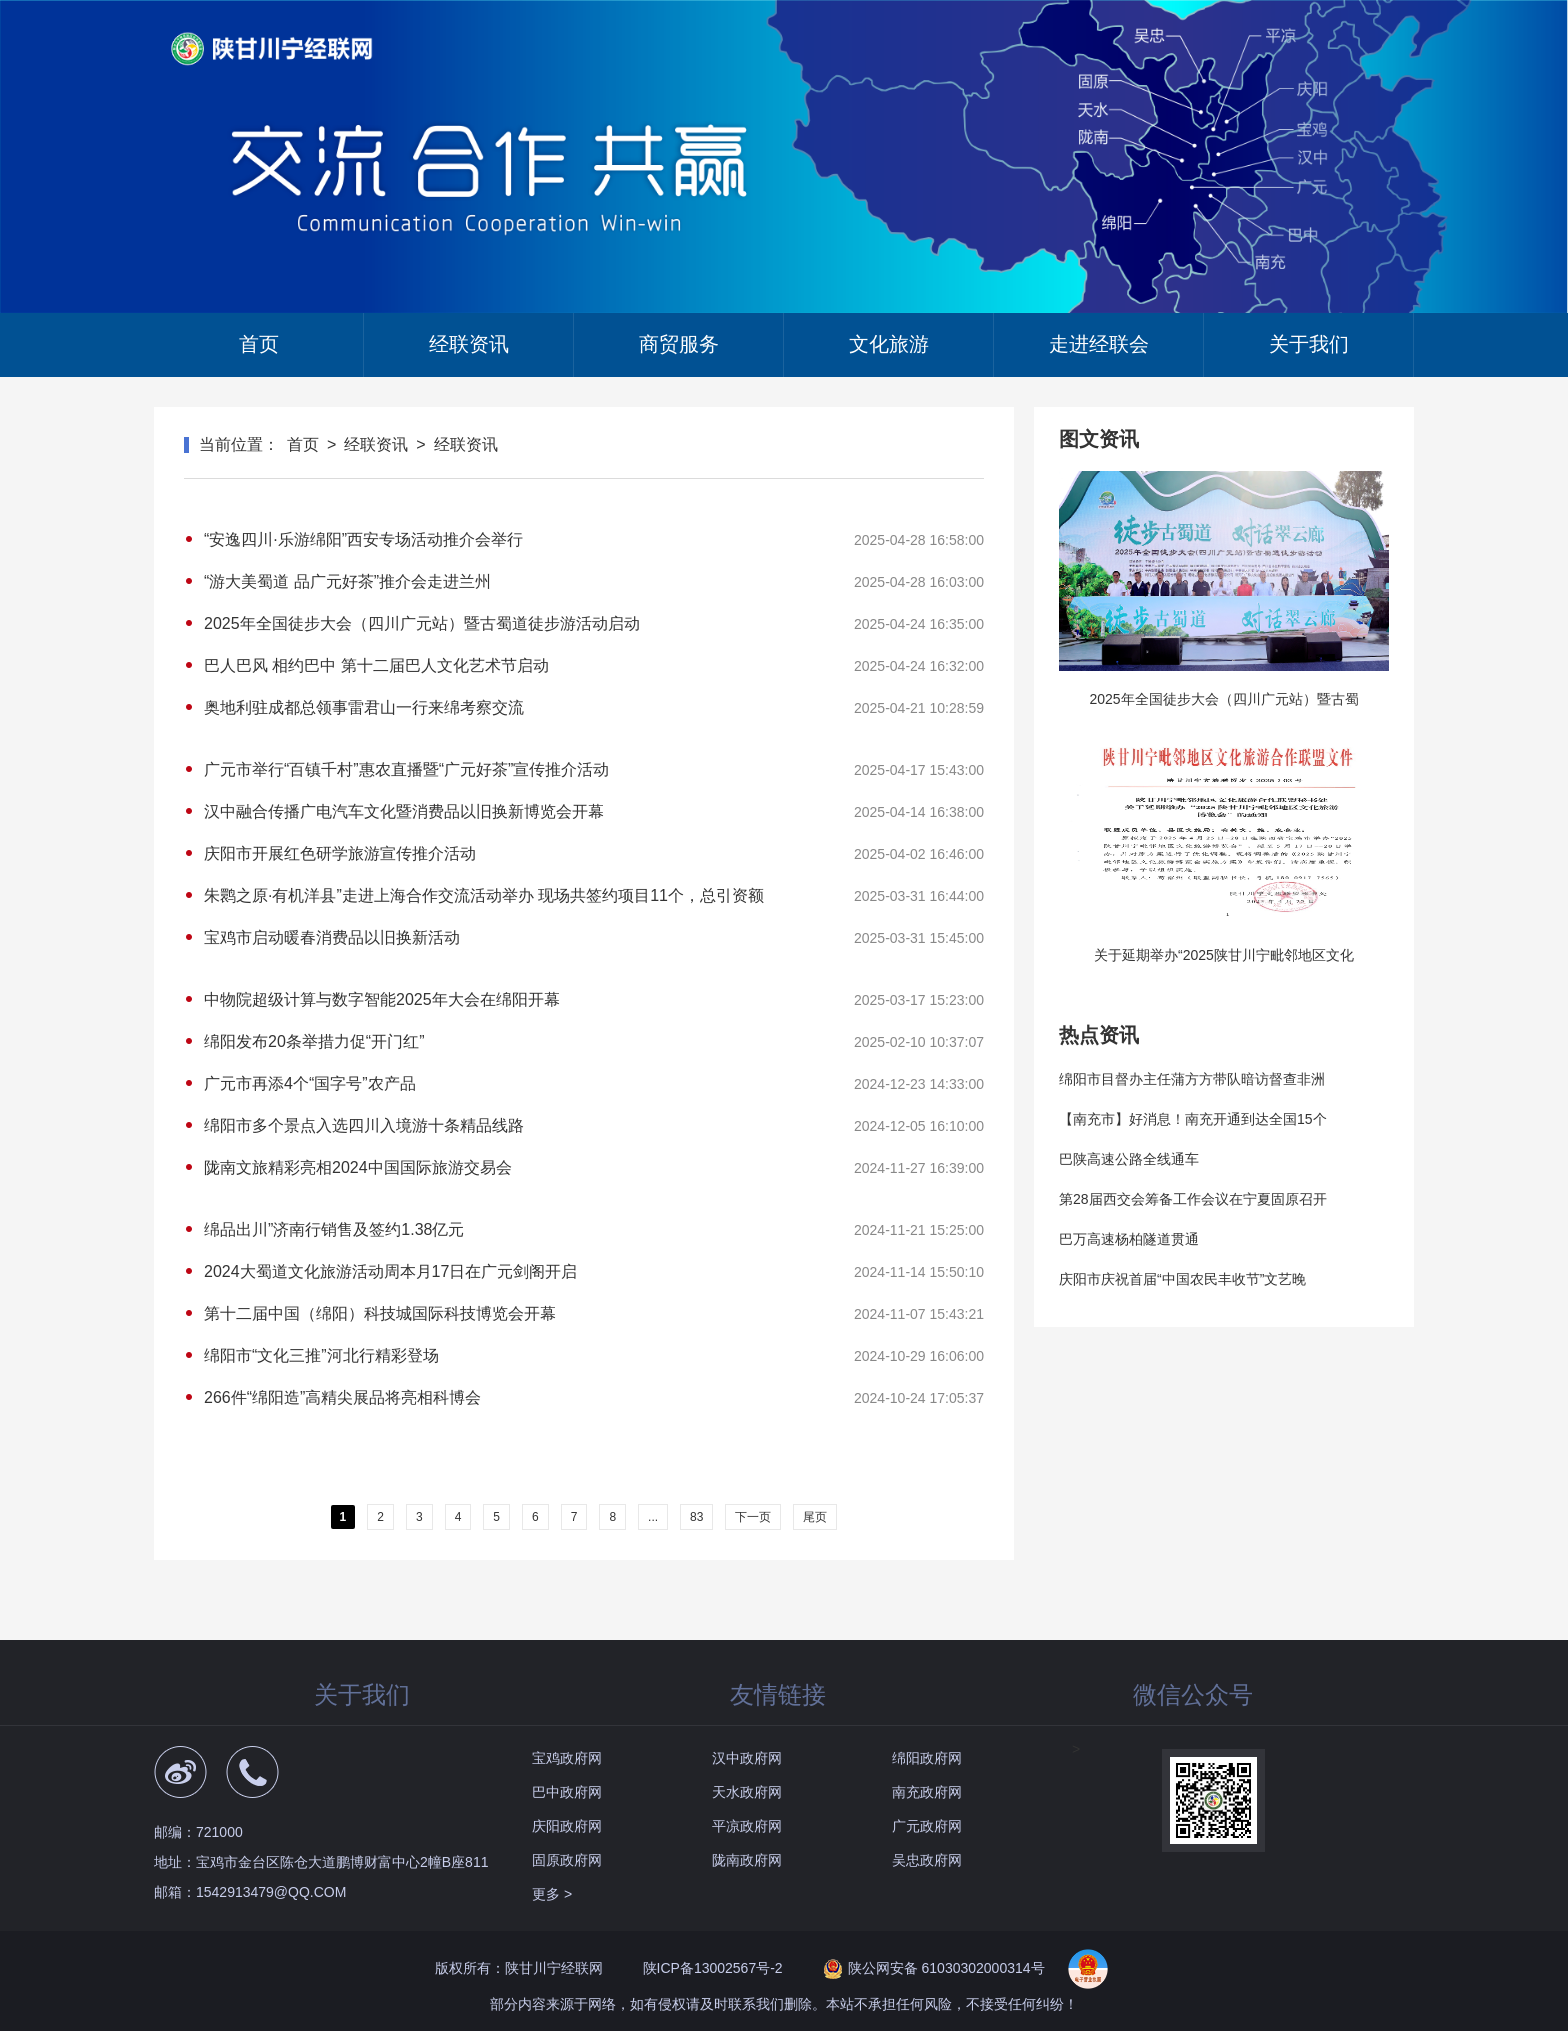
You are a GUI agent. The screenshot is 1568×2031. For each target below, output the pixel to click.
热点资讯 (1099, 1035)
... (653, 1517)
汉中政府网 (747, 1758)
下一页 (753, 1517)
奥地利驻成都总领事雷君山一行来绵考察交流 (364, 707)
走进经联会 (1099, 344)
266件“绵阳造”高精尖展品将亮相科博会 (342, 1397)
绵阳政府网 (927, 1758)
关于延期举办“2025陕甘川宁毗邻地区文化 (1224, 955)
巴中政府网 (567, 1792)
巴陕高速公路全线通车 (1129, 1159)
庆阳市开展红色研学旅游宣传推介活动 (340, 853)
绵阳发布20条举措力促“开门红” (314, 1041)
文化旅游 (889, 344)
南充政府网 (927, 1792)
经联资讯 (469, 344)
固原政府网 (567, 1860)
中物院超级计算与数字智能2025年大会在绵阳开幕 (382, 999)
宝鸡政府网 (567, 1758)
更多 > (552, 1894)
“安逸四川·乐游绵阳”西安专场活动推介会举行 (363, 539)
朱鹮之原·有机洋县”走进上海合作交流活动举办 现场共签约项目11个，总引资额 (484, 895)
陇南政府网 (747, 1860)
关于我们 (1309, 344)
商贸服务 (679, 344)
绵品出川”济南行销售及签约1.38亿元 (334, 1229)
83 (696, 1517)
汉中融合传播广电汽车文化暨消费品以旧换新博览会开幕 (404, 811)
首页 (259, 344)
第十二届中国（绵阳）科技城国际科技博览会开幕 (380, 1313)
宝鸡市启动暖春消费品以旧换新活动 (332, 937)
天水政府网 (747, 1792)
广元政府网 (927, 1826)
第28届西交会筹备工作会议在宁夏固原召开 (1193, 1199)
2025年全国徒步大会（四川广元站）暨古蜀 (1223, 699)
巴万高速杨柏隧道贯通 (1129, 1239)
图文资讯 (1099, 439)
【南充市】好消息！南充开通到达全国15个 (1193, 1119)
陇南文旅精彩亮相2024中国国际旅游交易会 (358, 1167)
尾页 (815, 1517)
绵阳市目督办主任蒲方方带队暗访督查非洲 (1192, 1079)
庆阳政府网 (567, 1826)
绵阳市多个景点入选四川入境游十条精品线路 (364, 1125)
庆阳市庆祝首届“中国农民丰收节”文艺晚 (1182, 1279)
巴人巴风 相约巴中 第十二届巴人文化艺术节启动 (376, 665)
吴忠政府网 (927, 1860)
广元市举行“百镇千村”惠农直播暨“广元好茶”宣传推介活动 (406, 769)
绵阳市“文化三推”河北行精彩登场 (321, 1355)
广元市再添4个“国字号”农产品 (310, 1083)
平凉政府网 (747, 1826)
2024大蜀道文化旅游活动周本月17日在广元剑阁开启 (390, 1271)
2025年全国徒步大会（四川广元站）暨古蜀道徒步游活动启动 (422, 623)
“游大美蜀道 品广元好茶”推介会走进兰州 (347, 581)
